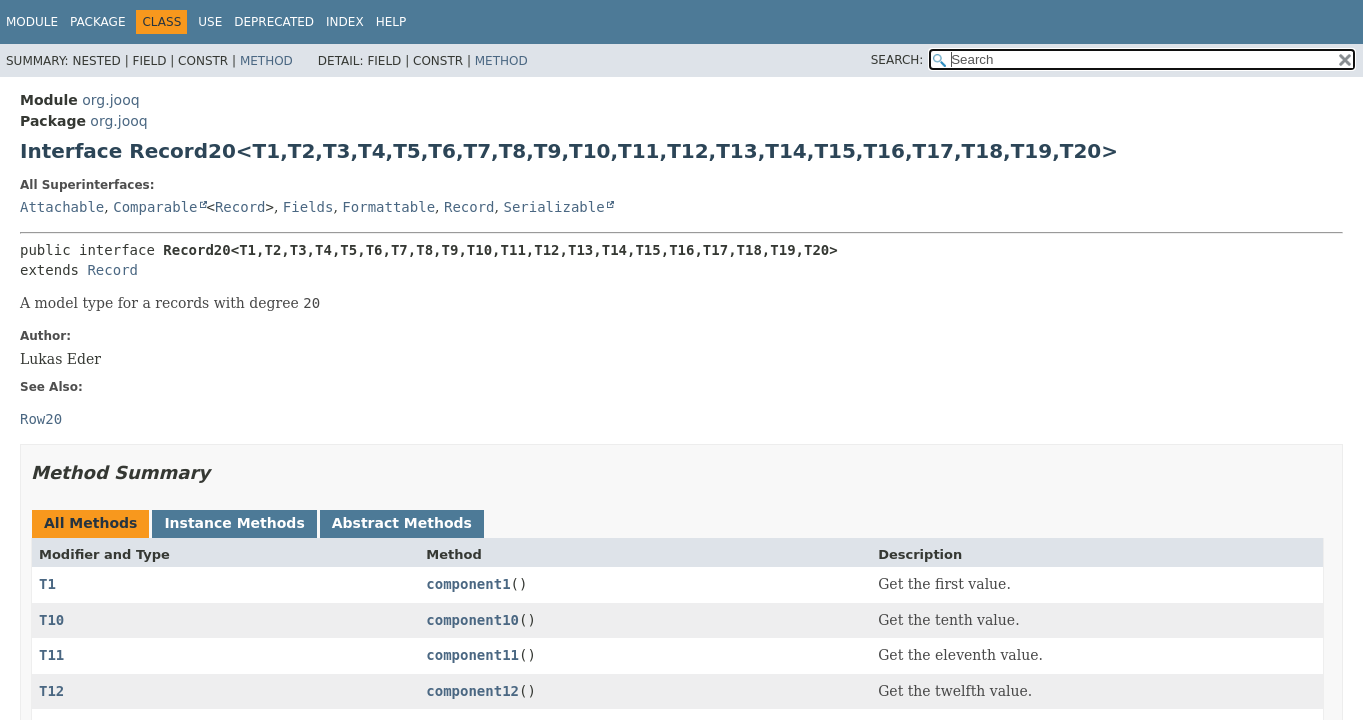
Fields (308, 207)
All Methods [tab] (90, 523)
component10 (472, 620)
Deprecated (274, 22)
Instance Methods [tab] (234, 523)
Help (391, 22)
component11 (472, 655)
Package (97, 22)
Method (266, 61)
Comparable (155, 207)
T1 (47, 584)
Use (210, 22)
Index (345, 22)
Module (32, 22)
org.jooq (110, 100)
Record (240, 207)
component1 (468, 584)
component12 (472, 691)
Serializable (553, 207)
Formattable (388, 207)
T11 (51, 655)
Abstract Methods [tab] (402, 523)
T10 (51, 620)
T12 (51, 691)
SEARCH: (897, 60)
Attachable (62, 207)
